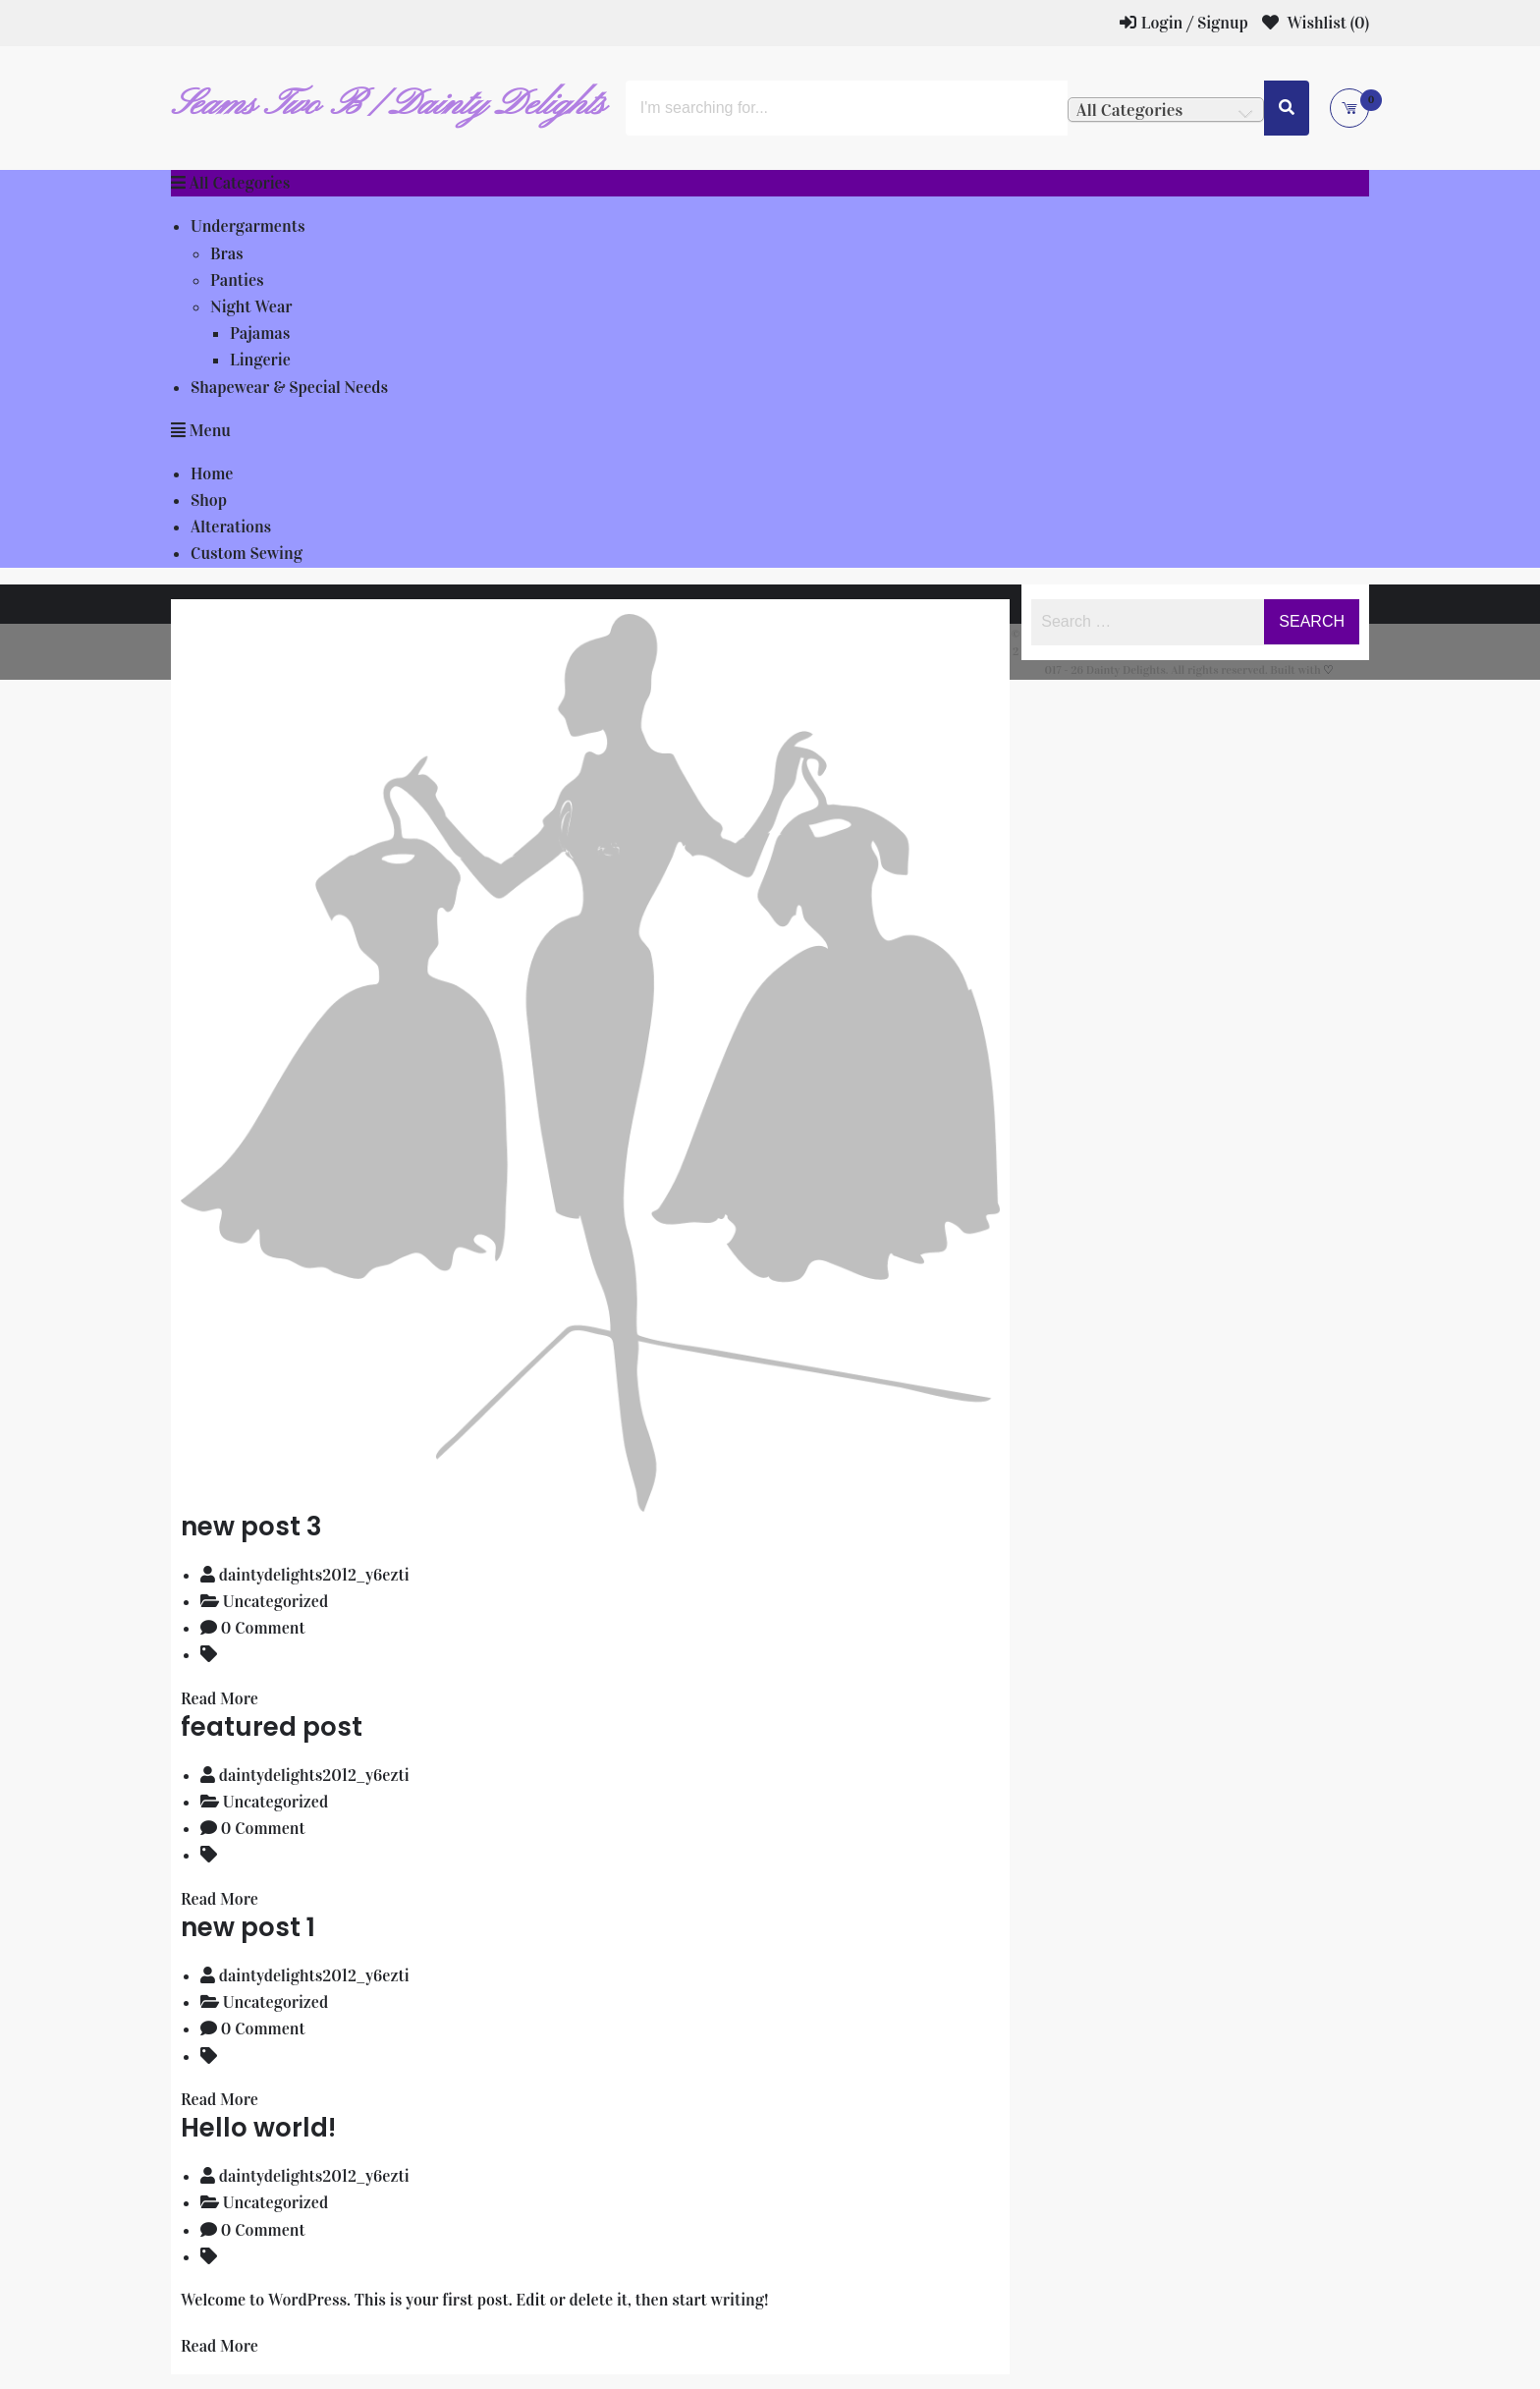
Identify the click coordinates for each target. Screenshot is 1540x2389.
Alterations (231, 527)
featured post (271, 1727)
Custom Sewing (246, 553)
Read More (219, 1699)
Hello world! (258, 2127)
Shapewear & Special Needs (289, 387)
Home (212, 474)
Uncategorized (275, 1601)
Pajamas (260, 333)
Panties (237, 280)
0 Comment (263, 1628)
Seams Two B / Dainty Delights (388, 105)
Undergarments (247, 226)
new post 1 (248, 1927)
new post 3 (251, 1526)
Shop (209, 500)
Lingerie (260, 360)
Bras (227, 254)
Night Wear (251, 307)
